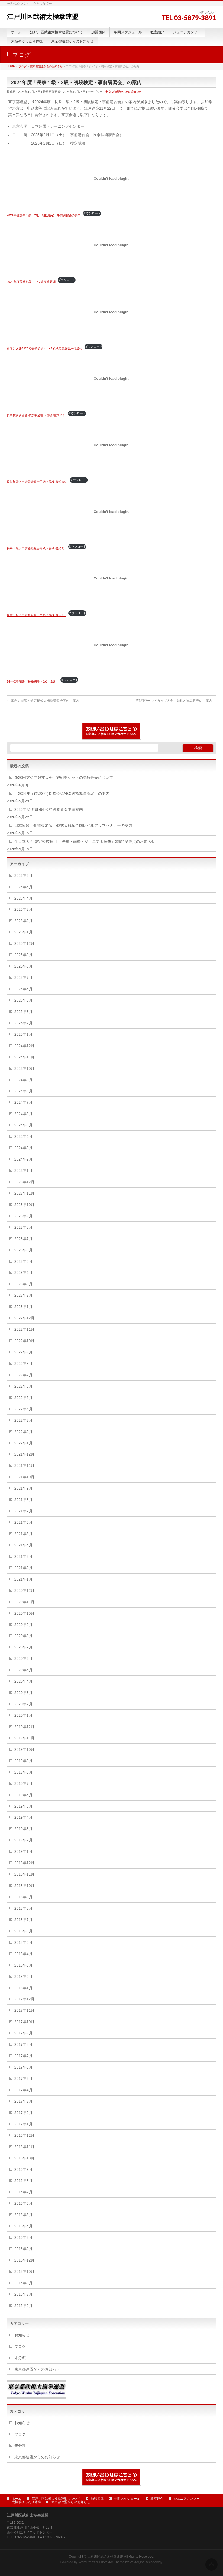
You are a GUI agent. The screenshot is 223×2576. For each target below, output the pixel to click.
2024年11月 (24, 1057)
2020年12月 (24, 1590)
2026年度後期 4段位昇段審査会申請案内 (48, 809)
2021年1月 (23, 1579)
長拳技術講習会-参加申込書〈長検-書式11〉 (36, 415)
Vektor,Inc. (138, 2562)
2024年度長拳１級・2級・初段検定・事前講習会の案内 (44, 215)
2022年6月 (23, 1386)
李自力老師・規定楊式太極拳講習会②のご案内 (43, 701)
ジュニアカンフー (187, 2498)
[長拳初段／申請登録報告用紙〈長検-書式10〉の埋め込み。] (111, 445)
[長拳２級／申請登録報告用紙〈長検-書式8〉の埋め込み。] (111, 578)
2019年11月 (24, 1738)
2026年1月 (23, 932)
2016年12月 (24, 2135)
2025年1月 (23, 1034)
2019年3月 (23, 1829)
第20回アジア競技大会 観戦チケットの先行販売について (64, 777)
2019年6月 (23, 1795)
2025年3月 (23, 1012)
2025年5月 (23, 1000)
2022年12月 (24, 1318)
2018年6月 (23, 1931)
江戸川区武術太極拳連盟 (42, 16)
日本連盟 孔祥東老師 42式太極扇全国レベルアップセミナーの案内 (73, 825)
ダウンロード (92, 213)
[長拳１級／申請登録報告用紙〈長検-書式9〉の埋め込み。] (111, 512)
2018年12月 (24, 1863)
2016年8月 (23, 2180)
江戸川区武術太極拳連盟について (56, 2498)
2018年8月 (23, 1908)
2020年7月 (23, 1647)
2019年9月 (23, 1761)
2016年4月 (23, 2226)
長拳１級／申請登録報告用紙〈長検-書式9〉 (36, 548)
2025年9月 (23, 955)
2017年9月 (23, 2033)
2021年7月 (23, 1511)
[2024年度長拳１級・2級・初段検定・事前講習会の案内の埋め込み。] (111, 179)
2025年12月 (24, 943)
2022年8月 (23, 1363)
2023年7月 (23, 1239)
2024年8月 (23, 1091)
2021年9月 (23, 1488)
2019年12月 (24, 1727)
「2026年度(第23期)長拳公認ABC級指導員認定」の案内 (61, 793)
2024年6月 (23, 1114)
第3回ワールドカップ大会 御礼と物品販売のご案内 (175, 701)
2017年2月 (23, 2112)
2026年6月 (23, 875)
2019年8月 (23, 1772)
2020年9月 (23, 1625)
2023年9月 (23, 1216)
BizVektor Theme (111, 2562)
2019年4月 (23, 1817)
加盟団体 (97, 2498)
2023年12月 (24, 1182)
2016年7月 (23, 2192)
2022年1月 (23, 1443)
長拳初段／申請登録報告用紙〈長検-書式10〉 (37, 481)
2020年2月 (23, 1704)
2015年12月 (24, 2260)
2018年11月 (24, 1874)
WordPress (87, 2562)
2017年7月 (23, 2056)
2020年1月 (23, 1715)
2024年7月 (23, 1102)
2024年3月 (23, 1148)
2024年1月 (23, 1170)
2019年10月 (24, 1749)
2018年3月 (23, 1965)
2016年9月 (23, 2169)
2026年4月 (23, 898)
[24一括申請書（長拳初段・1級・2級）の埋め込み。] (111, 645)
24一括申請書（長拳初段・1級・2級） (32, 681)
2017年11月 (24, 2010)
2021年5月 (23, 1534)
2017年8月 (23, 2044)
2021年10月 (24, 1477)
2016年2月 (23, 2249)
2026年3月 (23, 909)
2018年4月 (23, 1954)
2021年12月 (24, 1454)
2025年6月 (23, 989)
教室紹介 (156, 2498)
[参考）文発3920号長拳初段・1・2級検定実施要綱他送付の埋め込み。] (111, 312)
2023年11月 (24, 1193)
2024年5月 (23, 1125)
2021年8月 (23, 1499)
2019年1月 (23, 1851)
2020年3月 (23, 1692)
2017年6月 (23, 2067)
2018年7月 (23, 1920)
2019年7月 (23, 1783)
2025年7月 (23, 977)
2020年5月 (23, 1670)
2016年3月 (23, 2237)
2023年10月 (24, 1204)
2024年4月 (23, 1136)
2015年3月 (23, 2294)
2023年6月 (23, 1250)
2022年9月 (23, 1352)
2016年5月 (23, 2215)
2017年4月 (23, 2090)
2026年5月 (23, 887)
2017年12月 (24, 1999)
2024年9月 (23, 1080)
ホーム (16, 2498)
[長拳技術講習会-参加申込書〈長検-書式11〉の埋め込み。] (111, 378)
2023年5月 (23, 1261)
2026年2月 (23, 921)
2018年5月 (23, 1942)
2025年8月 (23, 966)
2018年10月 (24, 1885)
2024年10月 (24, 1068)
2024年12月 (24, 1046)
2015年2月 (23, 2305)
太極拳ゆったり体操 (26, 2502)
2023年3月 (23, 1284)
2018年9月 (23, 1897)
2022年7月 (23, 1375)
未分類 (20, 2358)
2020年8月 (23, 1636)
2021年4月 (23, 1545)
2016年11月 (24, 2147)
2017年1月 (23, 2124)
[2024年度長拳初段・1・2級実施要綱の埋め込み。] (111, 245)
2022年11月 (24, 1329)
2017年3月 (23, 2101)
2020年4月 (23, 1681)
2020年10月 (24, 1613)
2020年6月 (23, 1658)
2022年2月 (23, 1432)
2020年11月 (24, 1602)
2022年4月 (23, 1409)
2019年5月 (23, 1806)
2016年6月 (23, 2203)
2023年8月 (23, 1227)
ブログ (20, 2346)
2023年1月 (23, 1307)
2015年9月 (23, 2283)
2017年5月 (23, 2078)
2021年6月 (23, 1522)
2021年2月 (23, 1568)
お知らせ (22, 2335)
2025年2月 (23, 1023)
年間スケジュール (127, 2498)
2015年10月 (24, 2271)
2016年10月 (24, 2158)
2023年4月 (23, 1272)
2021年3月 (23, 1556)
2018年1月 (23, 1988)
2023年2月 (23, 1295)
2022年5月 (23, 1397)
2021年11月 (24, 1465)
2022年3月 (23, 1420)
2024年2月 (23, 1159)
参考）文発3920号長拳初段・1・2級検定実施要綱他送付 (44, 348)
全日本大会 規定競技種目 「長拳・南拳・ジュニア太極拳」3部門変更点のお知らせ (84, 841)
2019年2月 (23, 1840)
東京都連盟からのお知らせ (123, 91)
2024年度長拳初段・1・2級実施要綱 (31, 281)
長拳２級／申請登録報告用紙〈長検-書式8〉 (36, 615)
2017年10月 (24, 2022)
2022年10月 (24, 1341)
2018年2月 (23, 1976)
